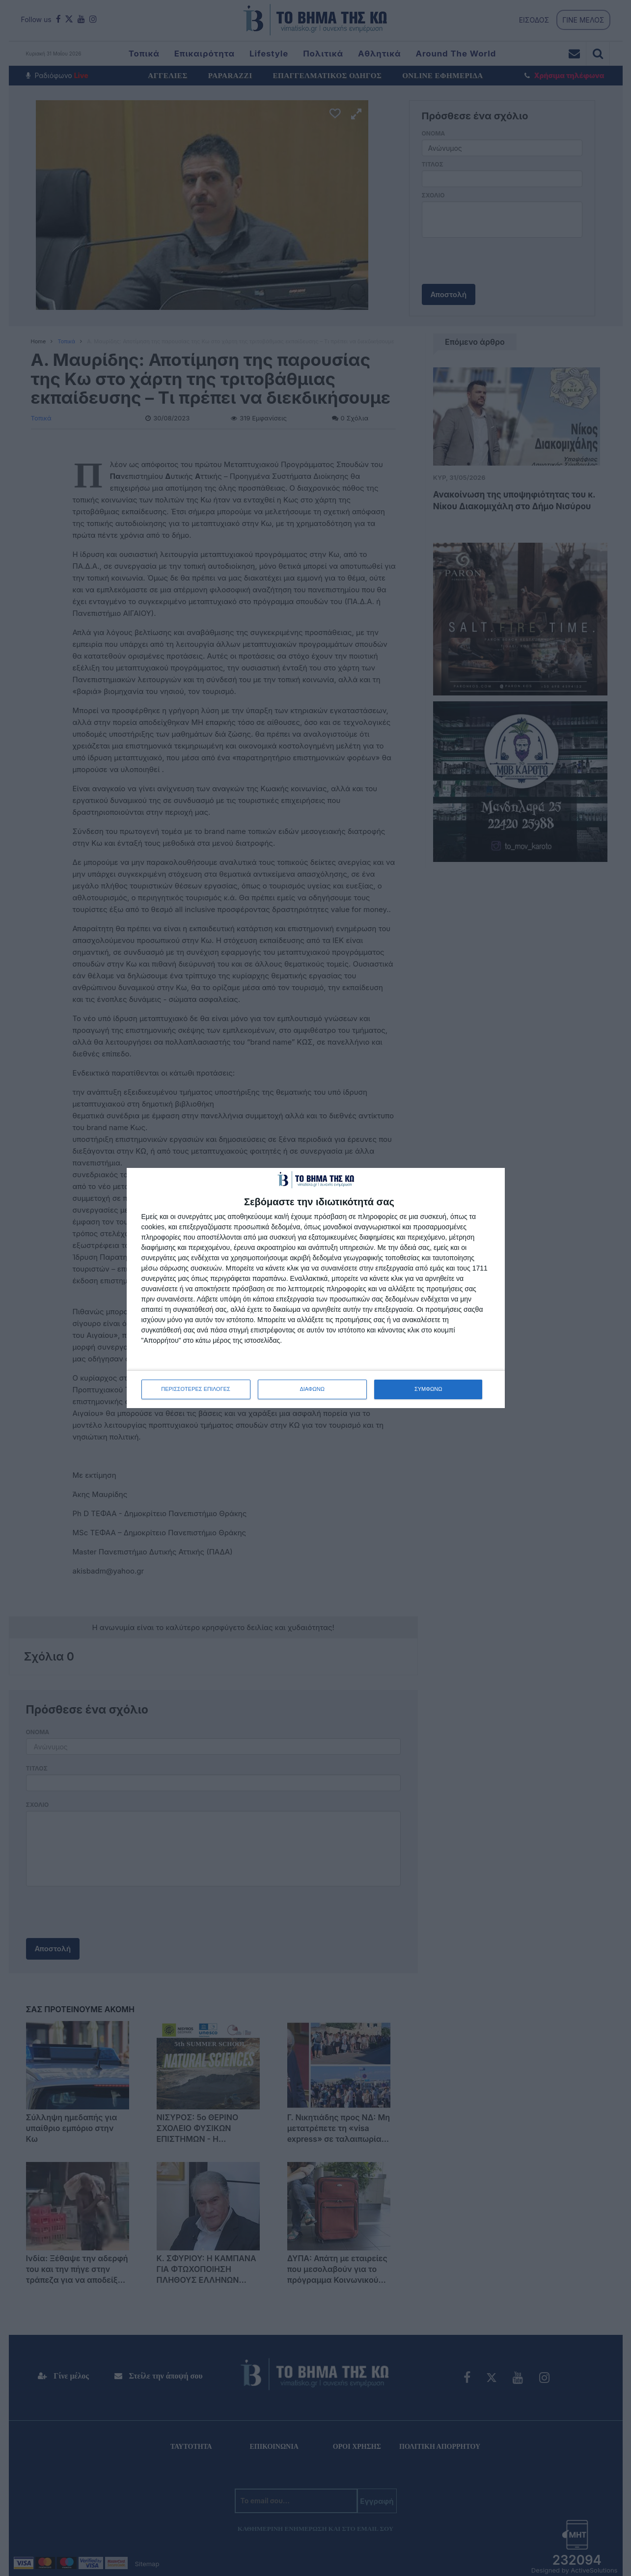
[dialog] (316, 1288)
